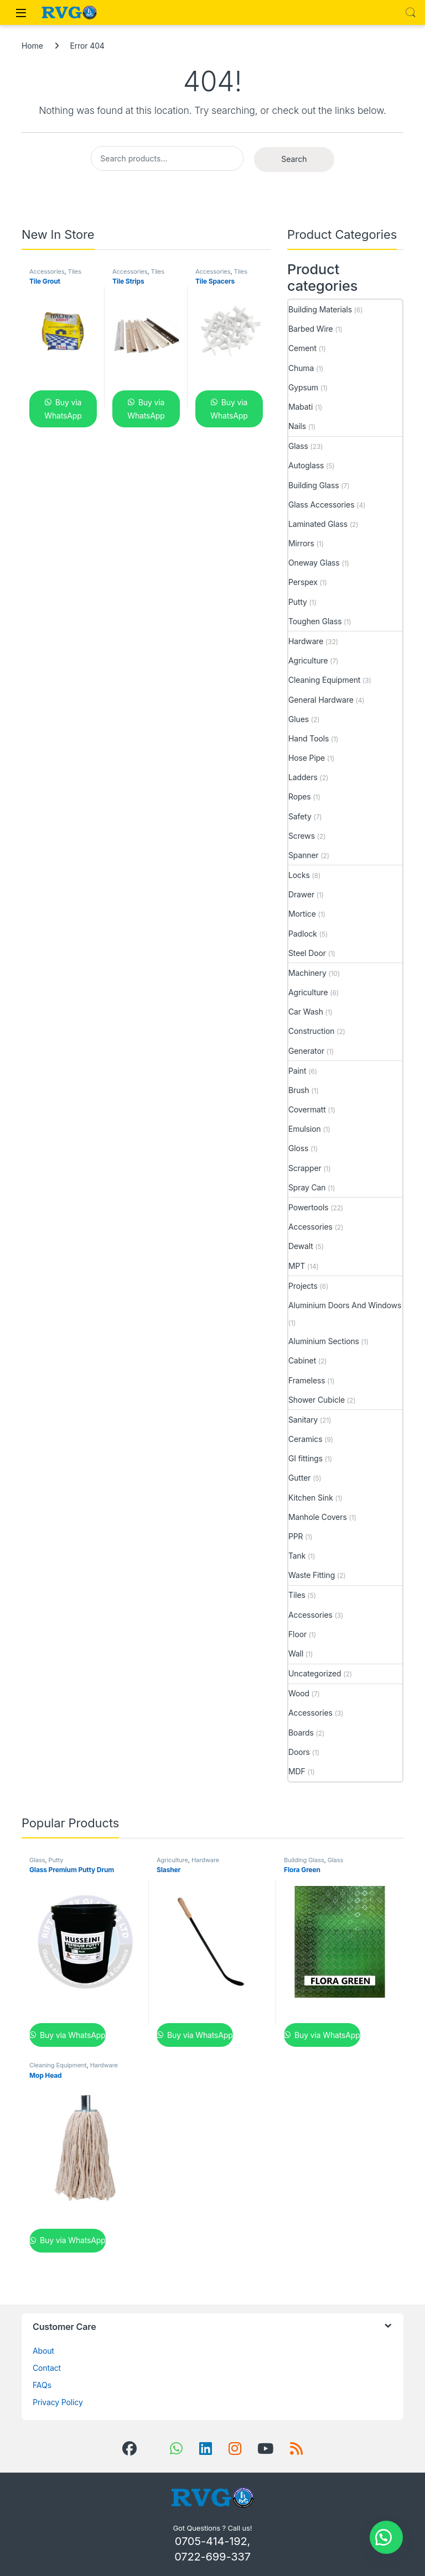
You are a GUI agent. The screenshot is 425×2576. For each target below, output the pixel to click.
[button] (386, 2537)
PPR (295, 1536)
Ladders (303, 777)
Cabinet (302, 1360)
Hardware (305, 641)
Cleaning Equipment (324, 680)
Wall (295, 1653)
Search (411, 13)
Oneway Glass (314, 562)
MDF (296, 1771)
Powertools (308, 1207)
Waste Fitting (311, 1575)
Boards (301, 1732)
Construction (311, 1031)
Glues (298, 719)
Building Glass (313, 485)
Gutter (299, 1477)
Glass (298, 446)
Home (32, 45)
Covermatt (307, 1109)
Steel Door (307, 953)
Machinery (307, 973)
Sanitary (303, 1419)
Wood (298, 1693)
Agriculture (308, 660)
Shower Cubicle (316, 1399)
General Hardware (321, 699)
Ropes (299, 796)
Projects (303, 1285)
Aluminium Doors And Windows (344, 1305)
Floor (297, 1634)
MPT (296, 1266)
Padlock (302, 933)
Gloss (298, 1148)
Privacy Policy (58, 2402)
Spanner (303, 855)
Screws (301, 835)
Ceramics (305, 1439)
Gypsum (303, 387)
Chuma (301, 368)
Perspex (303, 582)
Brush (298, 1090)
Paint (297, 1070)
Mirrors (301, 543)
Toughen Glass (315, 621)
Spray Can (306, 1187)
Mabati (300, 406)
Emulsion (304, 1128)
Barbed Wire (310, 328)
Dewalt (300, 1246)
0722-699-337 (212, 2556)
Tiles (74, 271)
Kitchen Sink (310, 1497)
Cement (302, 348)
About (43, 2350)
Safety (300, 816)
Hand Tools (308, 738)
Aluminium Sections (323, 1341)
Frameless (306, 1380)
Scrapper (305, 1168)
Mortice (302, 913)
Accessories (46, 271)
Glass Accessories (321, 504)
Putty (297, 602)
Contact (47, 2368)
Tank (296, 1555)
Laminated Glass (318, 524)
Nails (297, 426)
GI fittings (305, 1458)
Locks (299, 875)
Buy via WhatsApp (62, 409)
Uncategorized (314, 1673)
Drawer (301, 894)
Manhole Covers (317, 1517)
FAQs (42, 2385)
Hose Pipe (306, 757)
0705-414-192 (211, 2541)
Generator (306, 1051)
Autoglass (306, 465)
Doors (299, 1752)
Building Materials (320, 309)
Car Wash (305, 1011)
